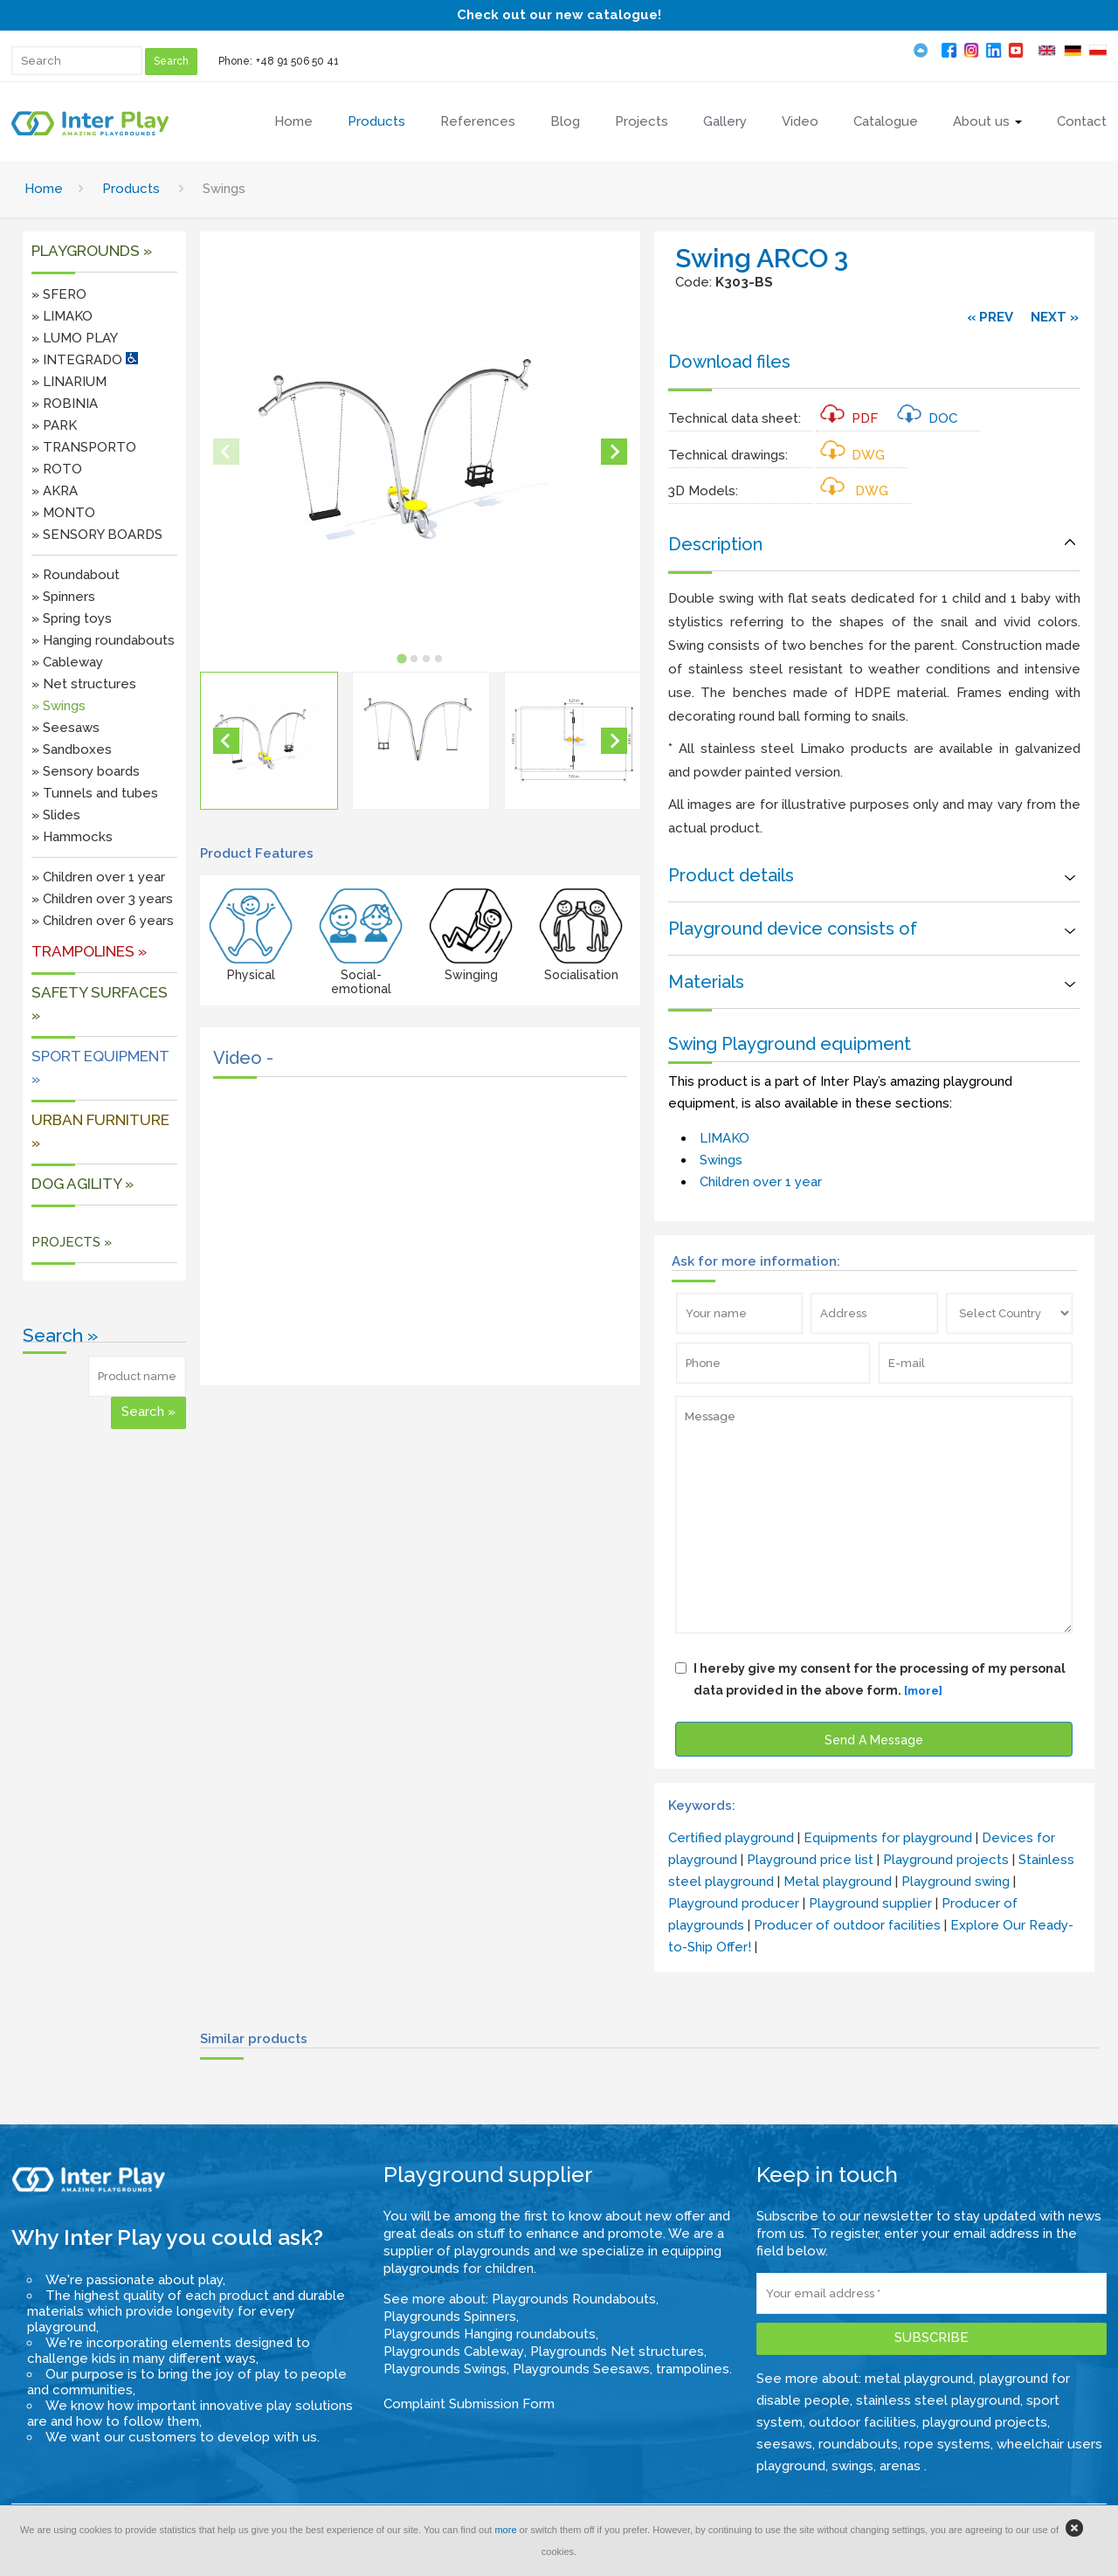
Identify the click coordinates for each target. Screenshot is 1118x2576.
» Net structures (83, 684)
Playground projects (946, 1860)
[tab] (402, 659)
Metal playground (837, 1881)
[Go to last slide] (226, 741)
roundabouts (858, 2444)
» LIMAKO (62, 316)
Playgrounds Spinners (449, 2316)
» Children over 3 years (102, 899)
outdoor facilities (862, 2422)
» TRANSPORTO (83, 447)
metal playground (919, 2378)
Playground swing (955, 1881)
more (505, 2529)
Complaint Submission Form (469, 2404)
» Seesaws (65, 728)
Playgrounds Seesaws (581, 2369)
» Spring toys (71, 618)
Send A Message (874, 1740)
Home (43, 189)
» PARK (54, 425)
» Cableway (67, 662)
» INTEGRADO (84, 360)
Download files (729, 361)
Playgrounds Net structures (617, 2351)
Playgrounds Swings (445, 2369)
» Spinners (63, 596)
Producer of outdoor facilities (847, 1925)
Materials (706, 981)
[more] (923, 1690)
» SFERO (58, 294)
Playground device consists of (792, 928)
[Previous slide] (226, 452)
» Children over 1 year (98, 877)
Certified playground (731, 1838)
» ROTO (56, 469)
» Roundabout (75, 575)
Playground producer (733, 1903)
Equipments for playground (888, 1838)
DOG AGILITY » (82, 1183)
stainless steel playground (938, 2400)
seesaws (784, 2444)
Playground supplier (870, 1903)
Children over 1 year (761, 1182)
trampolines (692, 2369)
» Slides (55, 815)
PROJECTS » (71, 1242)
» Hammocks (72, 837)
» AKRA (54, 491)
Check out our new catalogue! (559, 15)
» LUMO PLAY (74, 338)
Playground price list (810, 1860)
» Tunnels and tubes (94, 793)
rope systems (947, 2444)
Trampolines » (89, 951)
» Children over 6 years (102, 921)
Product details (731, 875)
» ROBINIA (64, 403)
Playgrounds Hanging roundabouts (489, 2334)
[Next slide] (614, 452)
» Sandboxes (71, 749)
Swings (721, 1160)
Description (715, 544)
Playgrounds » (91, 250)
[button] (269, 741)
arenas (902, 2466)
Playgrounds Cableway (453, 2351)
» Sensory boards (85, 771)
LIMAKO (724, 1138)
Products (131, 189)
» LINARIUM (69, 382)
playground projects (984, 2422)
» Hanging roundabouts (103, 640)
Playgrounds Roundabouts (574, 2299)
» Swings (58, 706)
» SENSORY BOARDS (96, 534)
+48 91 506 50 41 (297, 61)
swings (852, 2466)
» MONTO (63, 513)
